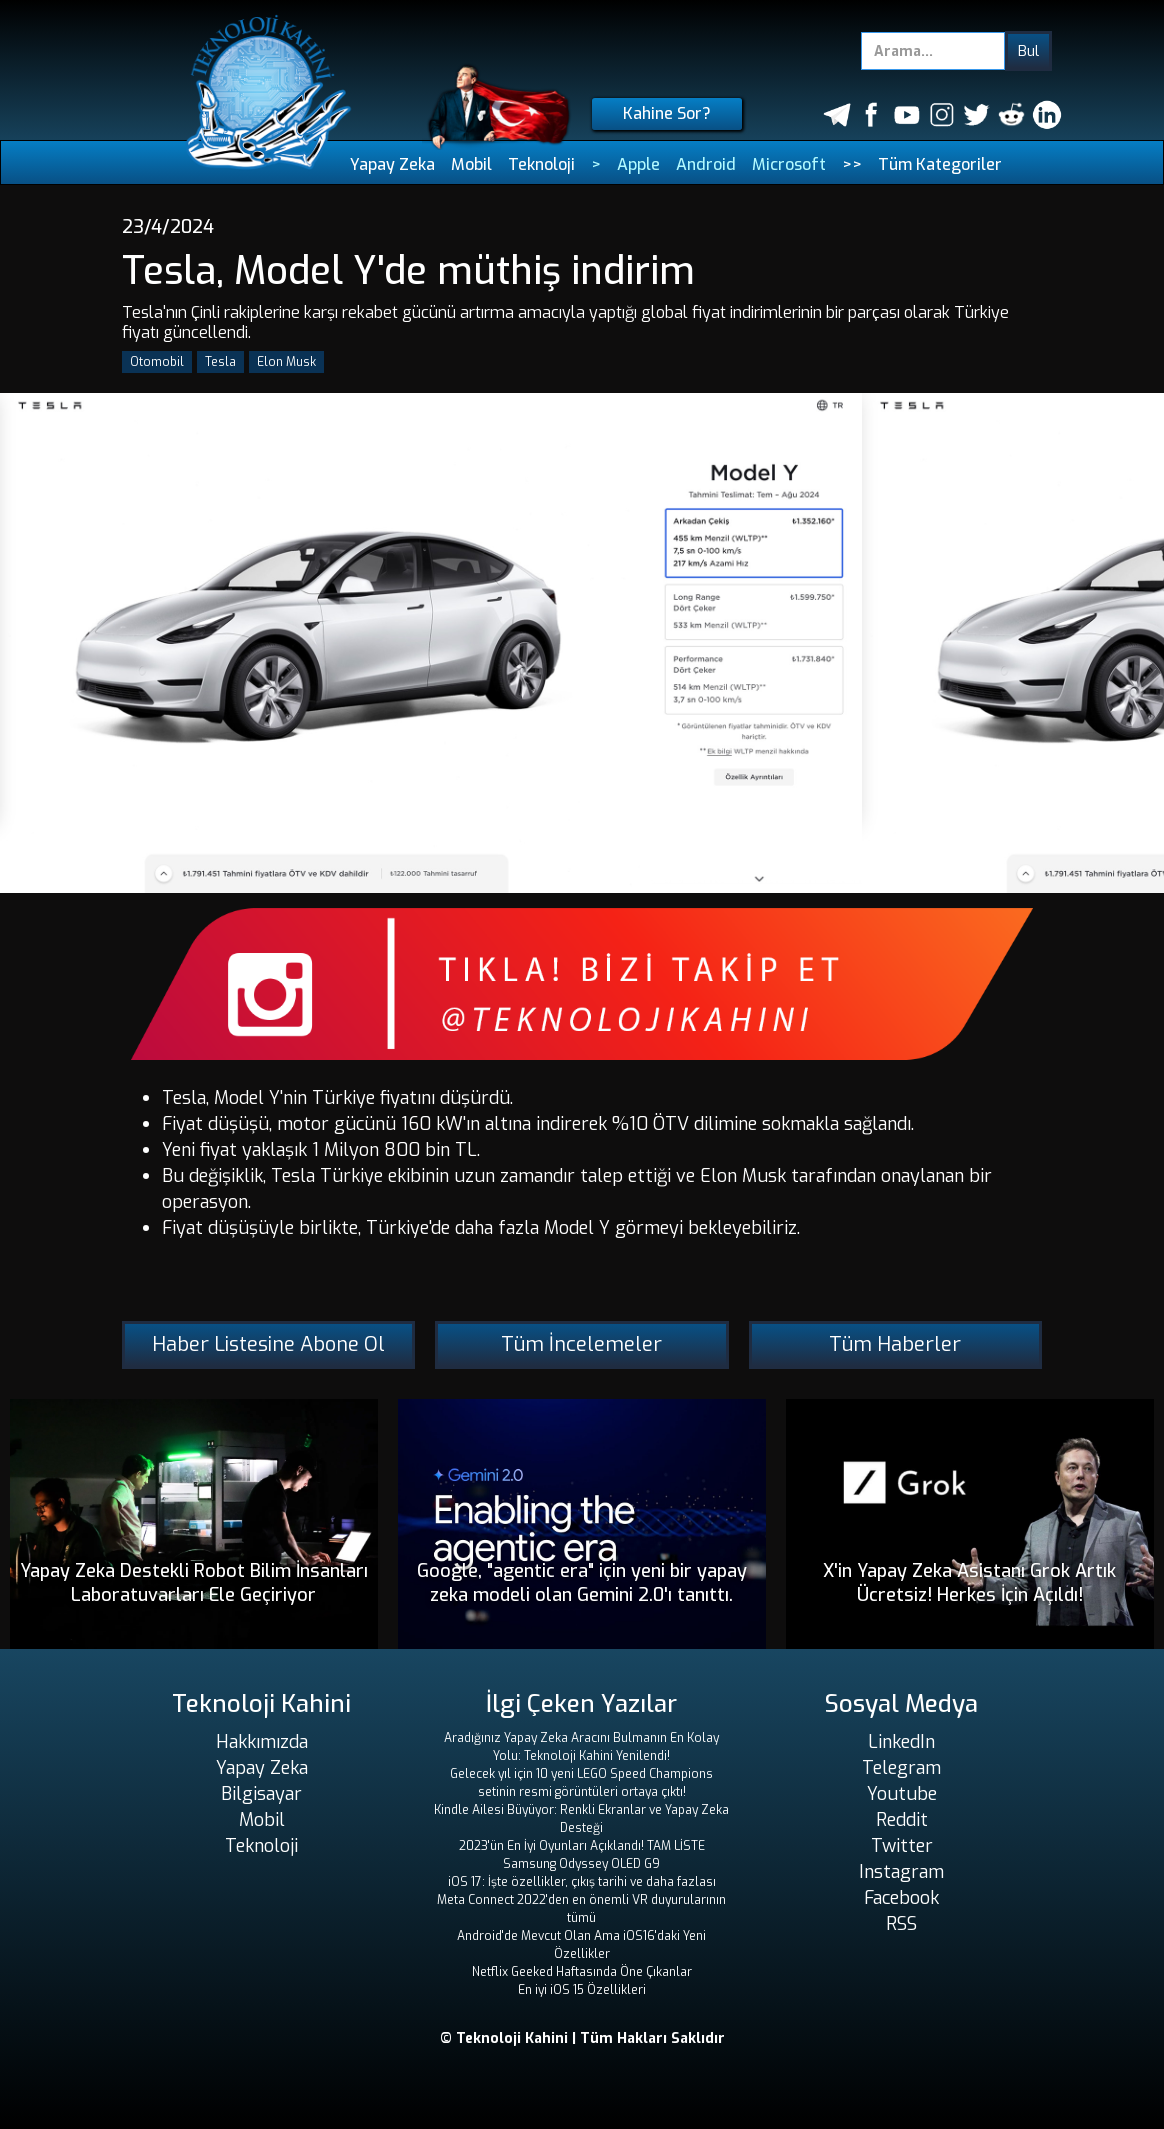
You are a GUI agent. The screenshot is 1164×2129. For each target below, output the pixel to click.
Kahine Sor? (667, 113)
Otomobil (157, 362)
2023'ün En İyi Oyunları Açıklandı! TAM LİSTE (582, 1846)
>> (852, 164)
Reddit (902, 1820)
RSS (901, 1924)
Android (706, 164)
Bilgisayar (261, 1794)
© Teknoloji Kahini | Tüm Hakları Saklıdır (582, 2038)
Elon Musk (286, 362)
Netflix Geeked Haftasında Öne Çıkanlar (582, 1972)
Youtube (902, 1794)
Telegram (901, 1768)
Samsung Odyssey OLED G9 (581, 1864)
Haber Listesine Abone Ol (268, 1344)
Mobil (471, 164)
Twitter (902, 1846)
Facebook (901, 1898)
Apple (638, 164)
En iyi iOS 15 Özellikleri (582, 1990)
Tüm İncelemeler (581, 1344)
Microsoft (789, 164)
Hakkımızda (262, 1742)
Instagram (901, 1872)
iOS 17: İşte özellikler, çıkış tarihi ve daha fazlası (582, 1882)
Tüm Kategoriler (940, 164)
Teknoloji (541, 164)
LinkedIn (901, 1742)
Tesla (220, 362)
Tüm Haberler (895, 1344)
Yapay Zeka (392, 164)
